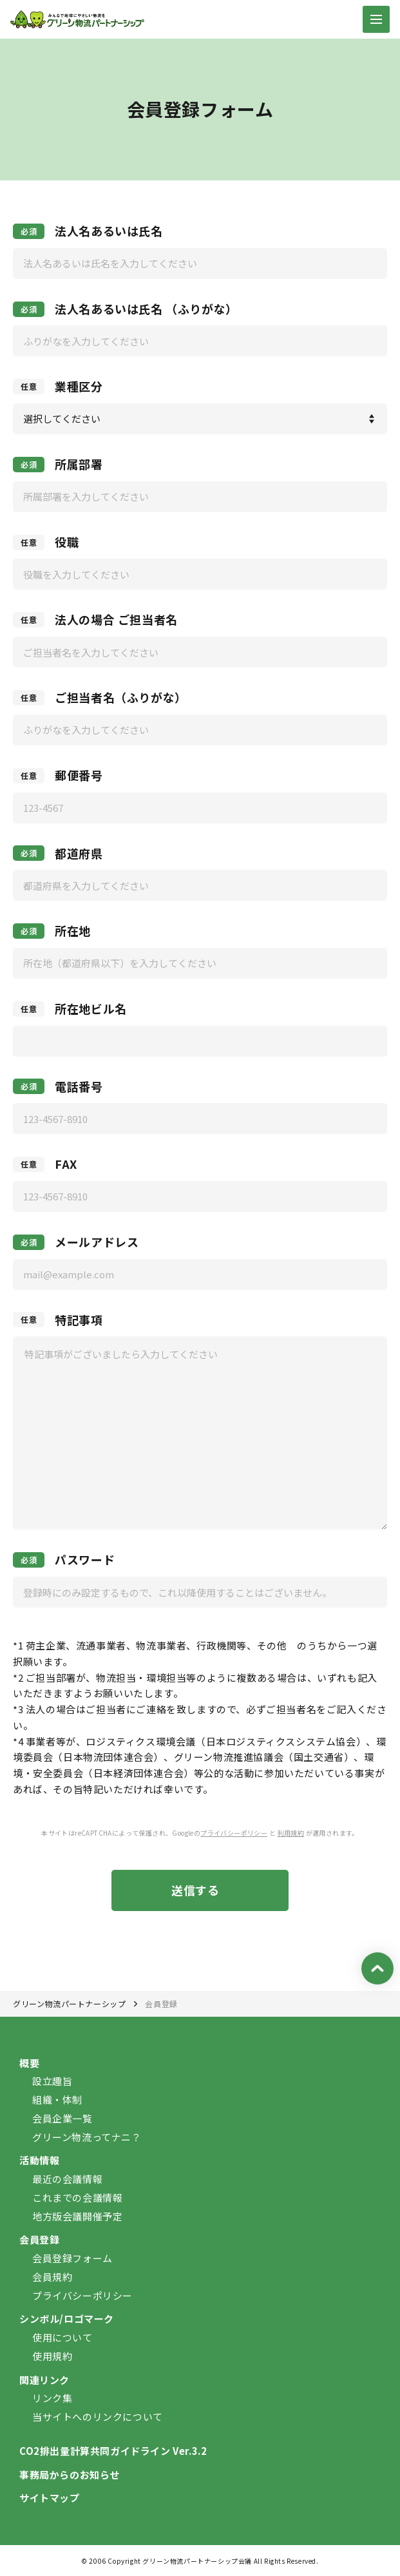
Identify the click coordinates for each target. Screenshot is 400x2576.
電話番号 (78, 1086)
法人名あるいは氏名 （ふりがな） (146, 308)
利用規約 (291, 1833)
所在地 (73, 930)
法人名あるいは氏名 (108, 230)
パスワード (85, 1559)
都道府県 (78, 853)
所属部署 (78, 464)
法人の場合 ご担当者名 (116, 619)
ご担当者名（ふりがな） (121, 697)
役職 (67, 541)
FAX (66, 1163)
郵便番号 (78, 775)
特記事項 (78, 1319)
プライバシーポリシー (233, 1833)
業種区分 (78, 386)
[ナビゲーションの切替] (376, 19)
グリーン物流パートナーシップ (69, 2003)
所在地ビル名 (91, 1008)
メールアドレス (96, 1241)
